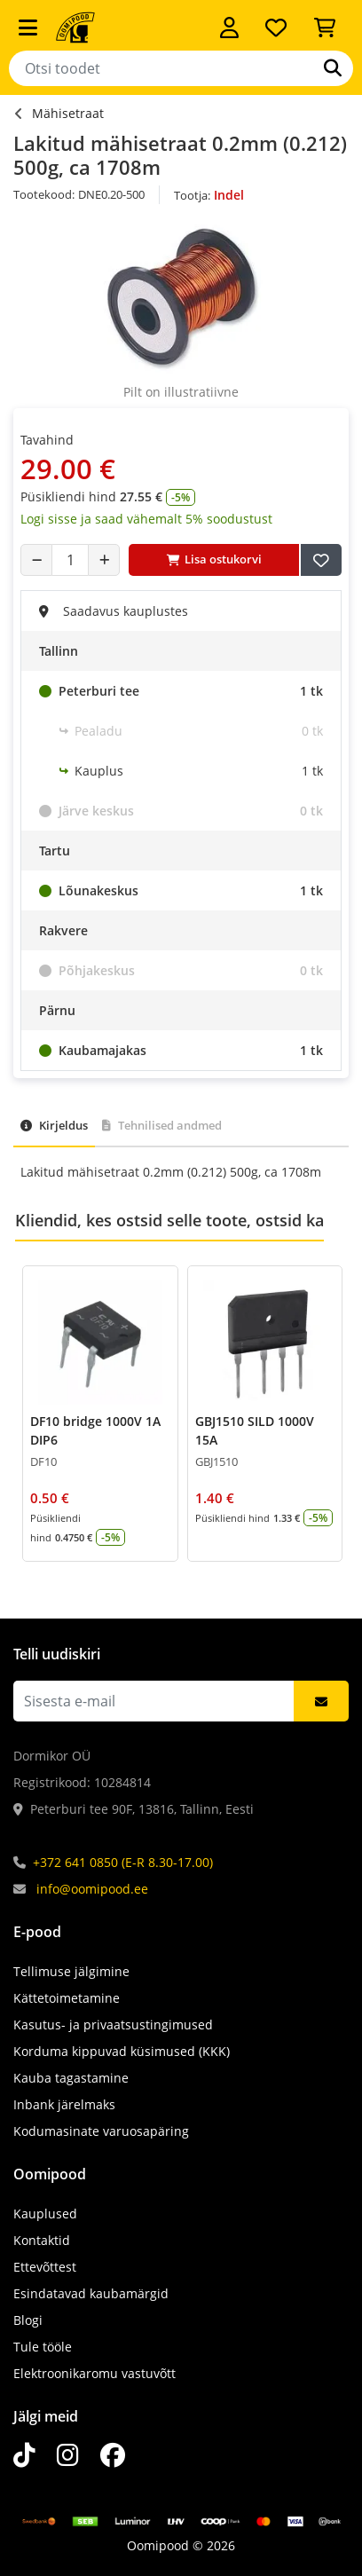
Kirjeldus (54, 1125)
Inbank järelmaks (64, 2104)
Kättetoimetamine (66, 1997)
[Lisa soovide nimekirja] (321, 560)
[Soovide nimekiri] (276, 27)
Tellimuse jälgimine (71, 1971)
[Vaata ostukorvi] (325, 27)
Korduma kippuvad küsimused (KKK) (121, 2051)
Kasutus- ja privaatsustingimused (113, 2024)
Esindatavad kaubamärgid (91, 2293)
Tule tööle (42, 2346)
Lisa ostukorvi (214, 559)
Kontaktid (41, 2240)
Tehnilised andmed (162, 1125)
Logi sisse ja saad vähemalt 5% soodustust (146, 518)
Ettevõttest (44, 2266)
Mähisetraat (68, 113)
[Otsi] (332, 68)
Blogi (28, 2320)
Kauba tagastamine (71, 2077)
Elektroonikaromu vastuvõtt (94, 2373)
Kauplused (45, 2213)
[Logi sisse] (229, 27)
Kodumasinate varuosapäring (101, 2131)
